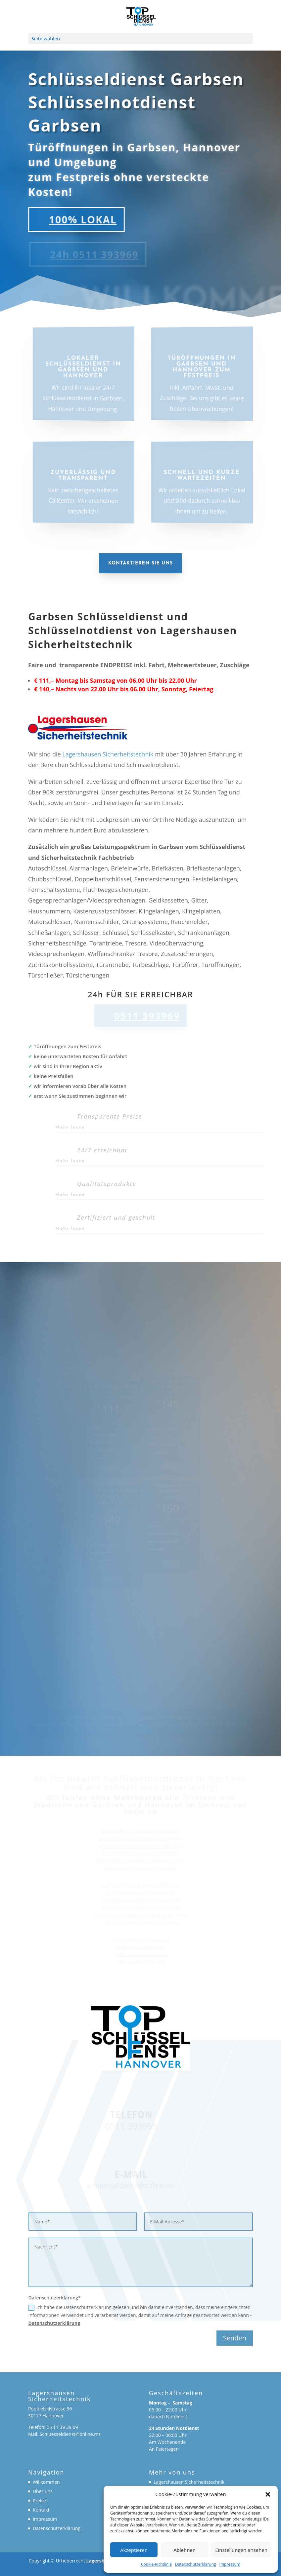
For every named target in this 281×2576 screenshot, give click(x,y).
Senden (234, 2337)
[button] (267, 2494)
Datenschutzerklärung (195, 2564)
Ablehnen (184, 2550)
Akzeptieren (134, 2550)
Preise (39, 2500)
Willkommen (46, 2482)
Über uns (43, 2491)
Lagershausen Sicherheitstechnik (107, 754)
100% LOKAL (75, 219)
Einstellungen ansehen (241, 2550)
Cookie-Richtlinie (156, 2564)
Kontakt (41, 2510)
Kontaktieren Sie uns (140, 563)
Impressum (229, 2564)
